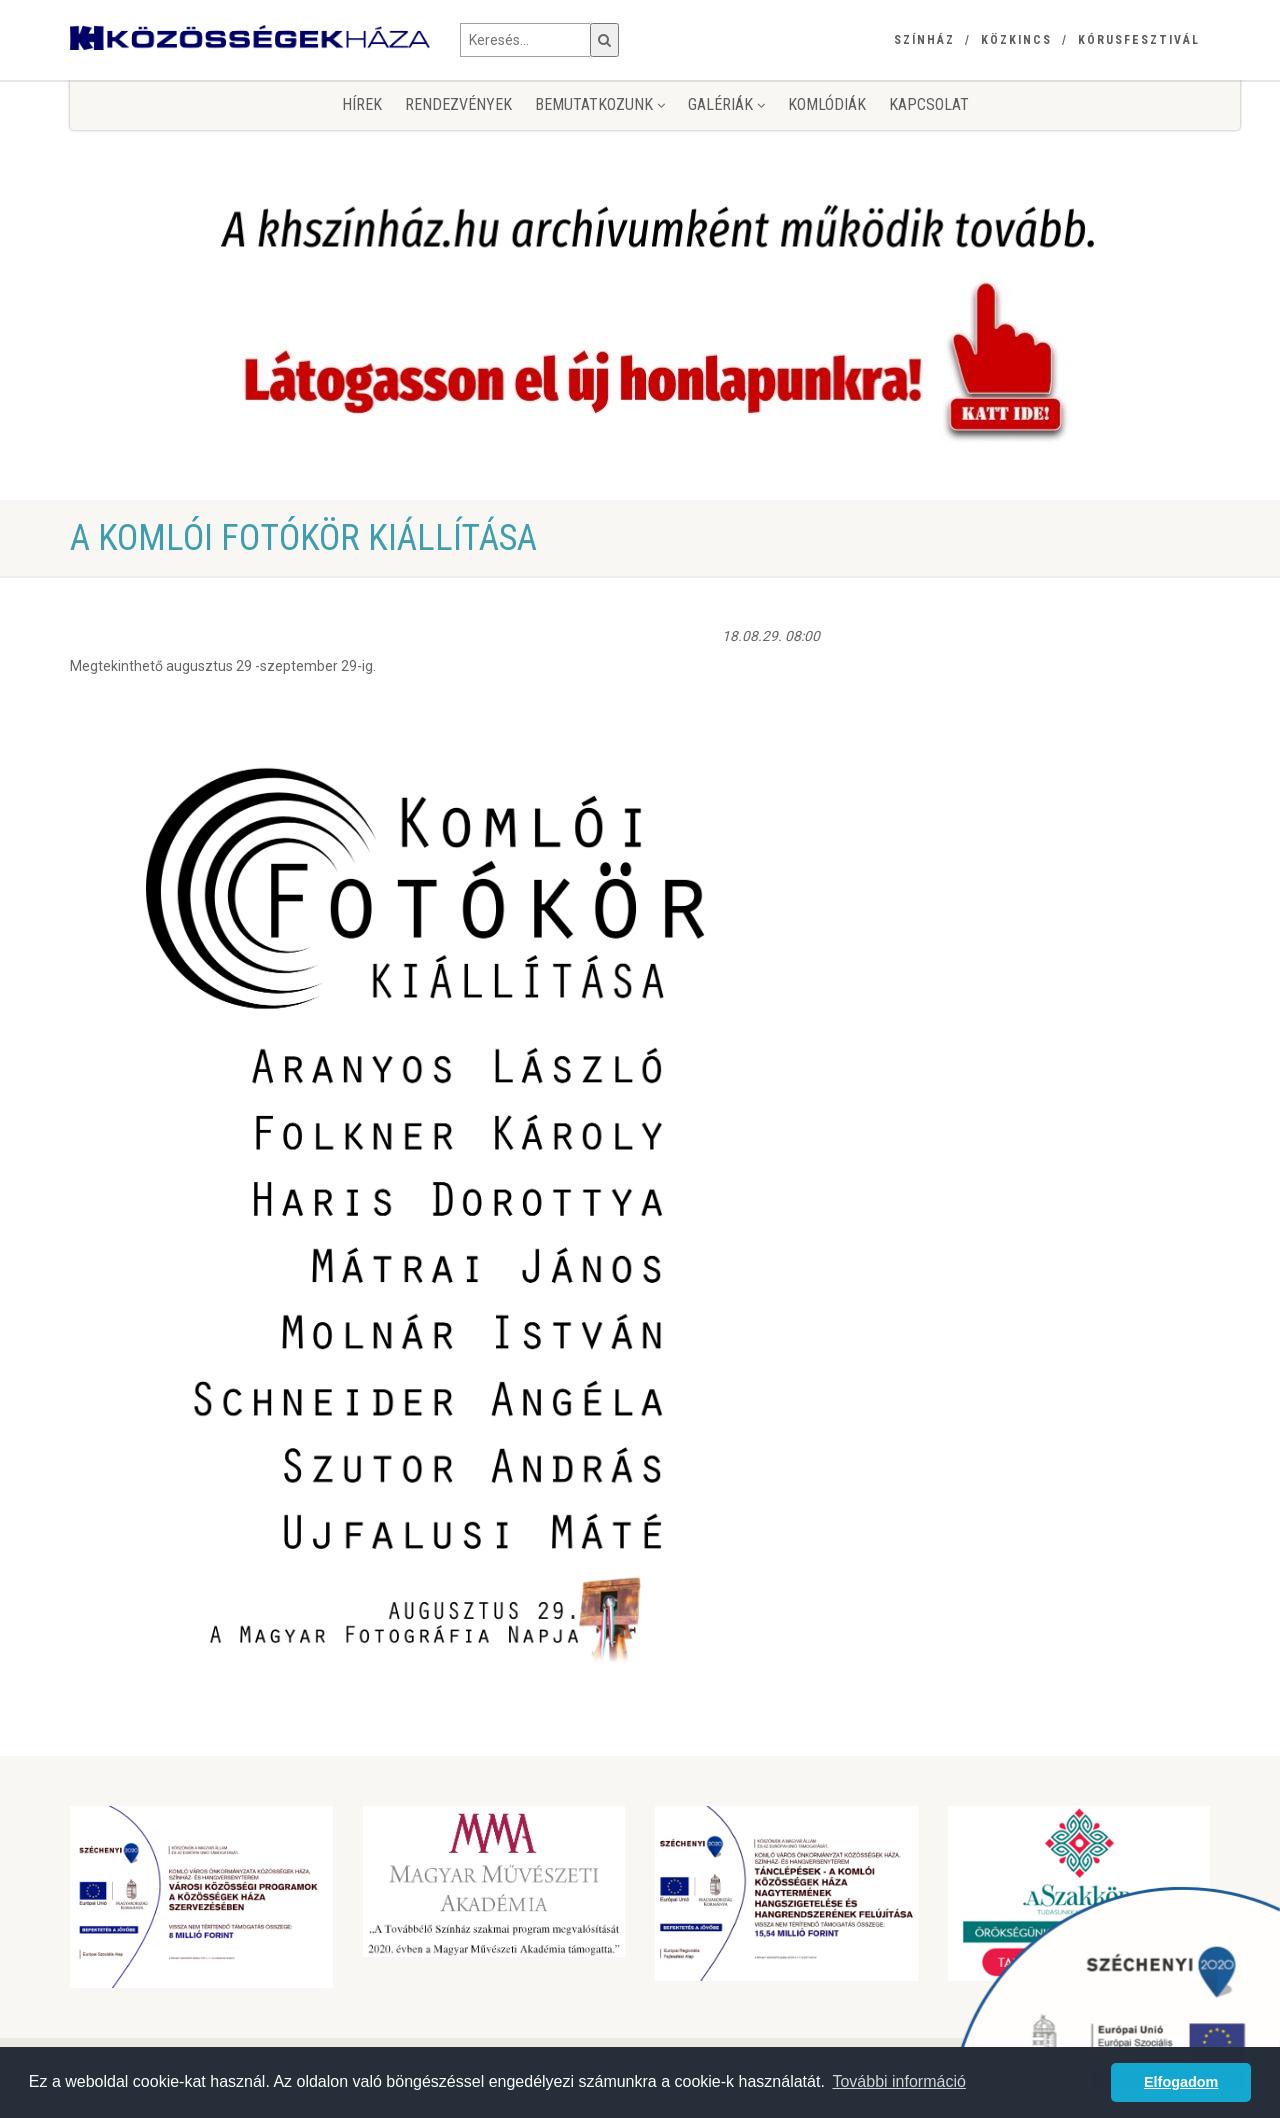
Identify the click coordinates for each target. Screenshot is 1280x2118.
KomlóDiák (827, 104)
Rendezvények (458, 104)
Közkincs (1016, 40)
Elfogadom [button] (1181, 2082)
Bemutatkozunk (600, 104)
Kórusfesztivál (1139, 40)
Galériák (726, 104)
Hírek (362, 104)
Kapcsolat (929, 104)
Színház (924, 40)
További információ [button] (898, 2081)
